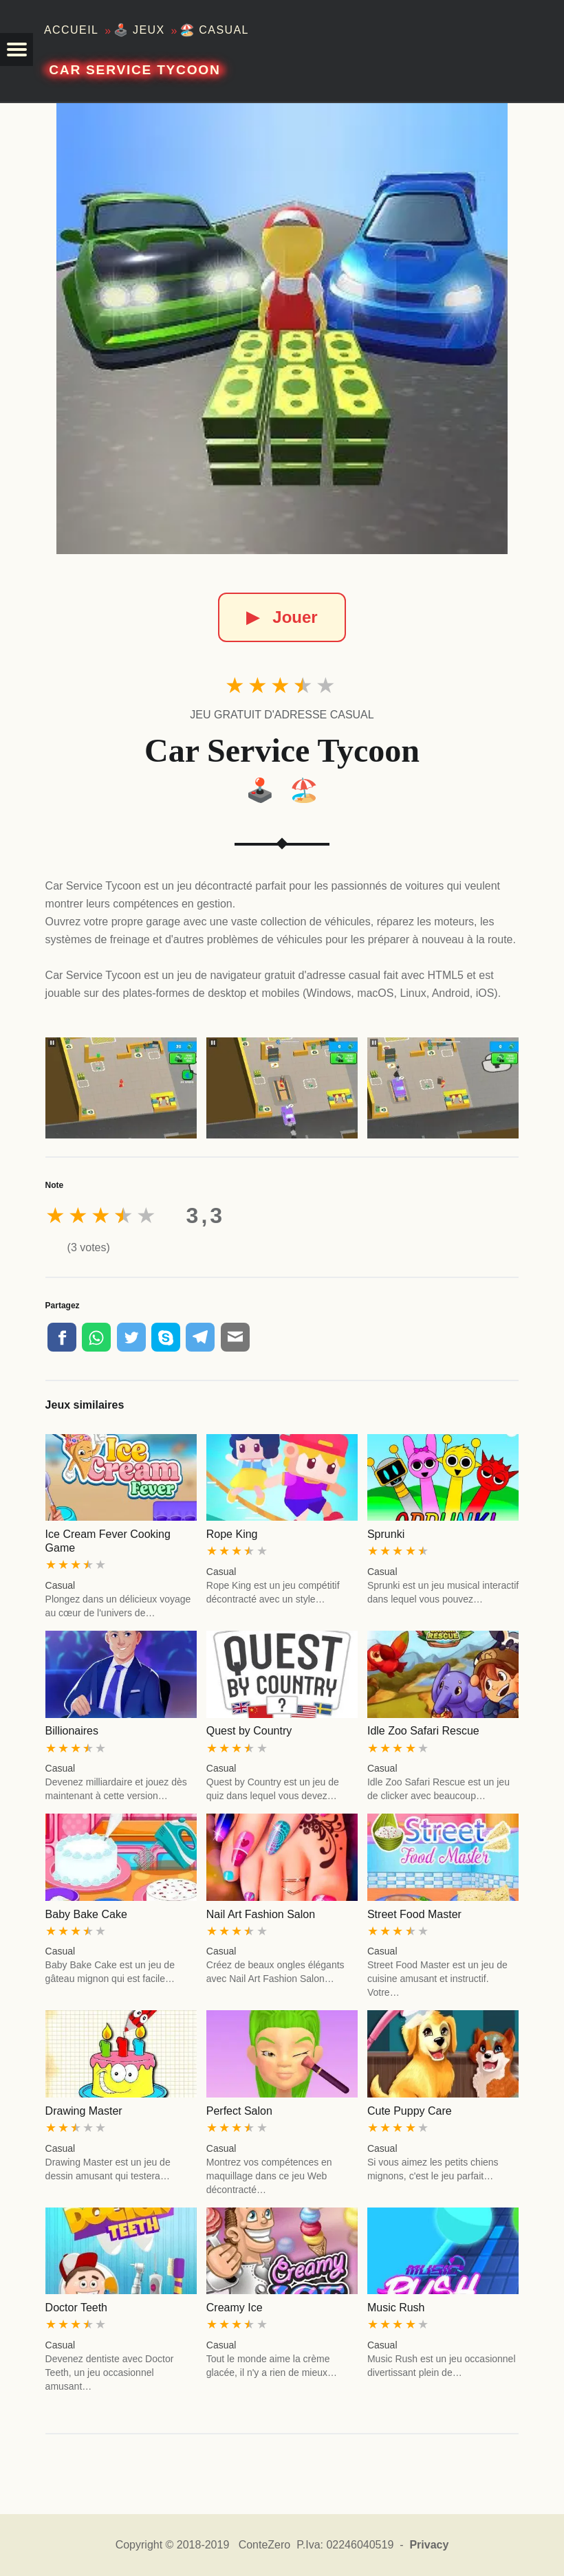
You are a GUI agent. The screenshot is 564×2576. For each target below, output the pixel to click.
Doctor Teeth (76, 2307)
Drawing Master (83, 2111)
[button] (16, 49)
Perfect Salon (239, 2111)
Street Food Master (414, 1914)
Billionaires (71, 1731)
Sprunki (385, 1534)
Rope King (232, 1534)
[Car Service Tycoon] (282, 328)
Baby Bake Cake (86, 1914)
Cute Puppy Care (409, 2111)
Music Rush (396, 2307)
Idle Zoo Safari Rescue (423, 1731)
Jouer (281, 617)
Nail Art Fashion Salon (260, 1914)
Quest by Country (249, 1731)
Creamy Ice (234, 2307)
